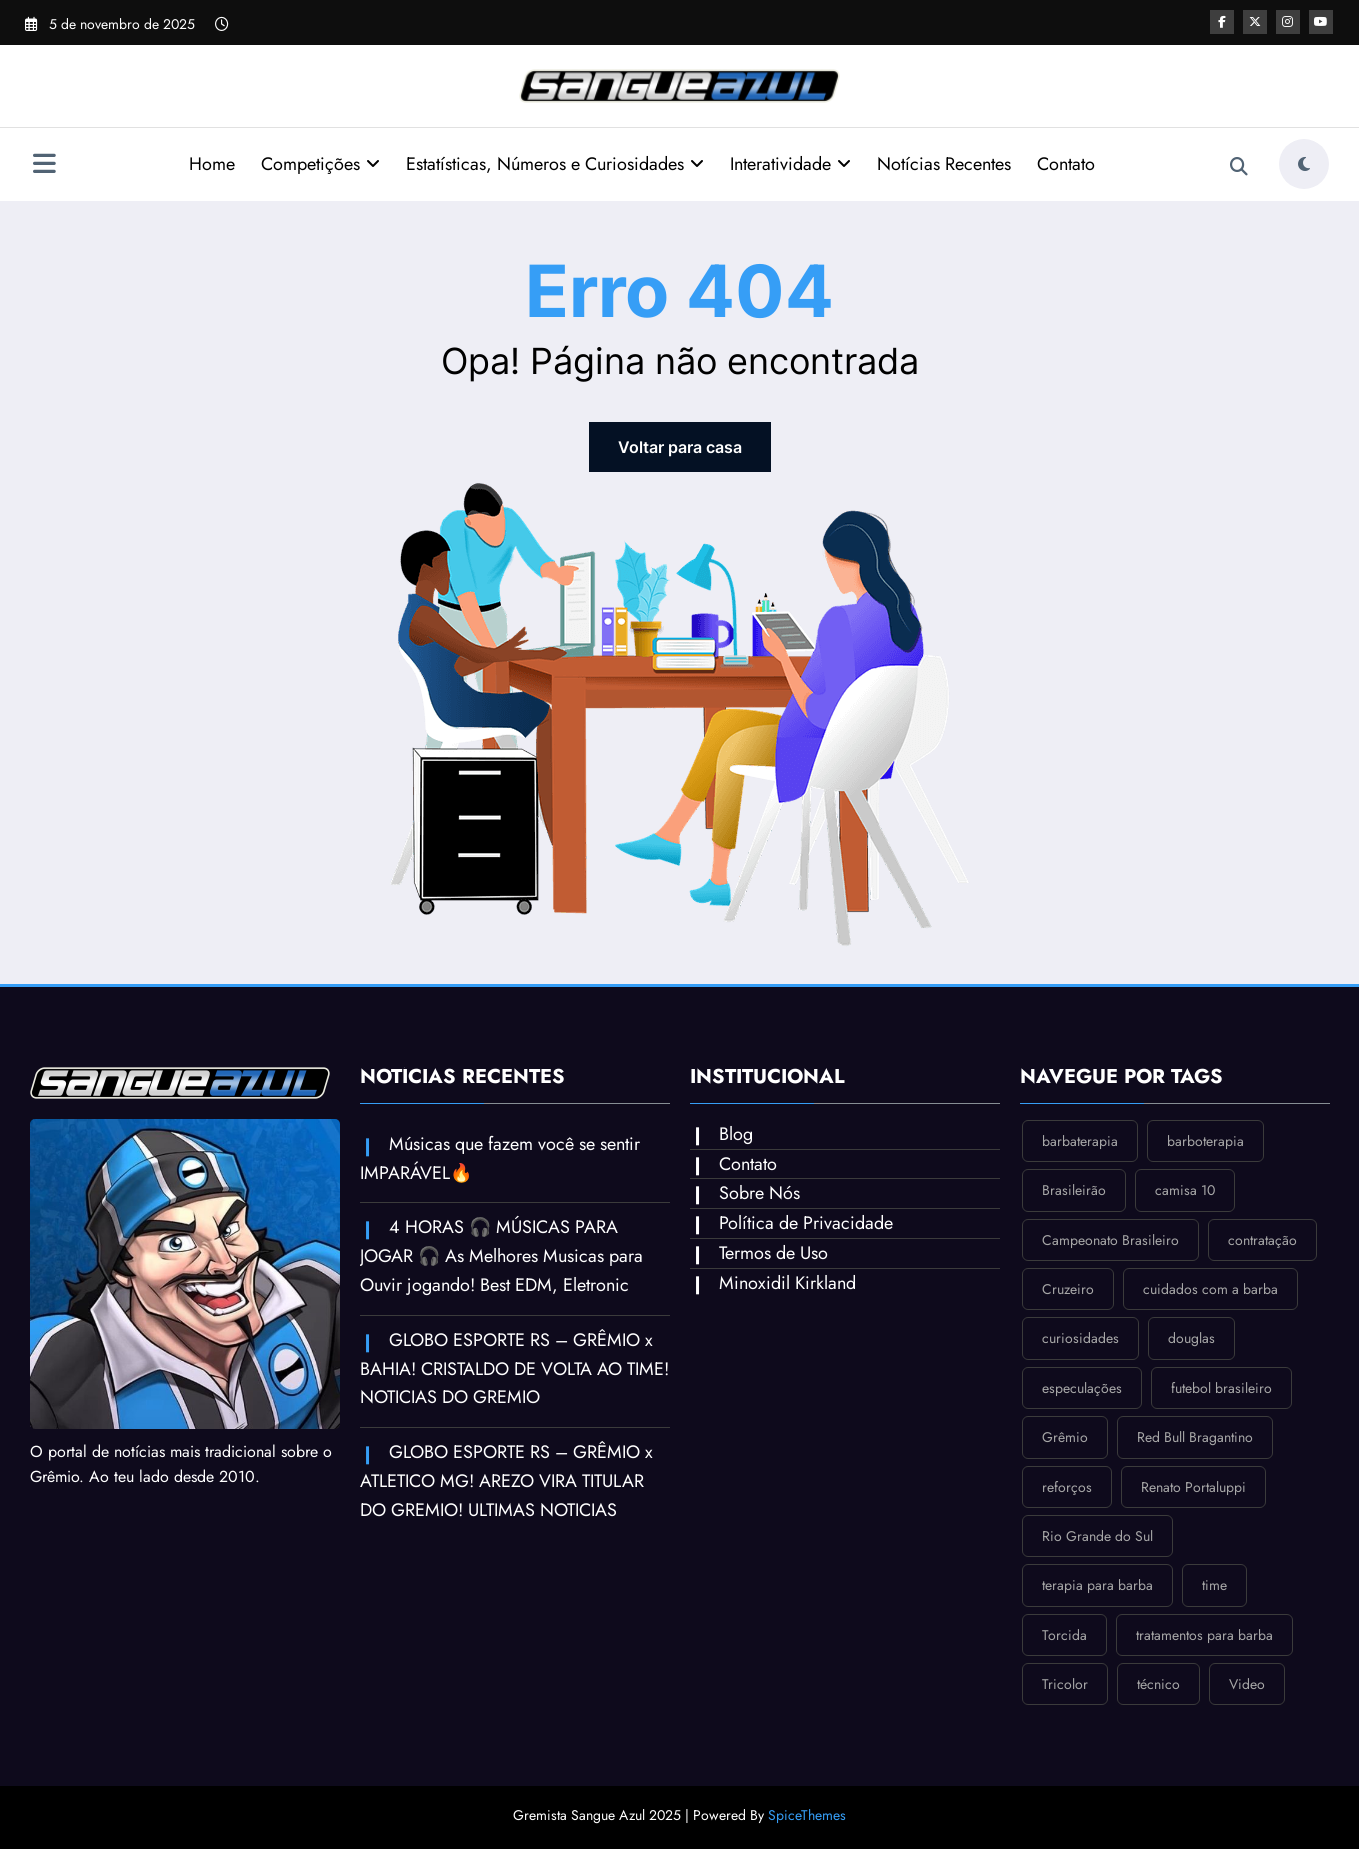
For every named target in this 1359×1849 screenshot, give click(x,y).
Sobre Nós (759, 1193)
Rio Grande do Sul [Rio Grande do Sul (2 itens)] (1097, 1536)
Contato (1066, 164)
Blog (736, 1134)
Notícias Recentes (944, 164)
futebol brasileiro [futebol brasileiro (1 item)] (1221, 1388)
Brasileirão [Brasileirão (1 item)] (1074, 1190)
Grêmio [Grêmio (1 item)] (1065, 1437)
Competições (320, 164)
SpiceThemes (807, 1815)
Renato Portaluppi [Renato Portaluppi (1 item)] (1193, 1487)
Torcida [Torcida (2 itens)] (1064, 1635)
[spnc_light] (1304, 164)
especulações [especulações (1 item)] (1082, 1388)
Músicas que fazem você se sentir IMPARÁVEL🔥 (500, 1158)
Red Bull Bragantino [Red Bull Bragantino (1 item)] (1195, 1437)
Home (212, 164)
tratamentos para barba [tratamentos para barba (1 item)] (1204, 1635)
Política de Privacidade (806, 1223)
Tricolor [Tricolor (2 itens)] (1065, 1684)
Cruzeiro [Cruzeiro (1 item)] (1068, 1289)
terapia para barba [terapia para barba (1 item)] (1097, 1585)
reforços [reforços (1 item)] (1067, 1487)
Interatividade (790, 164)
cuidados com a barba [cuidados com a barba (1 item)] (1210, 1289)
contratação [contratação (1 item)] (1262, 1240)
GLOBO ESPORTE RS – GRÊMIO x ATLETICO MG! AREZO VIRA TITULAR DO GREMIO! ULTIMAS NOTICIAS (506, 1481)
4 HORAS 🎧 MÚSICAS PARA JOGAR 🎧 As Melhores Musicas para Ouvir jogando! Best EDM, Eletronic (501, 1256)
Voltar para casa (680, 447)
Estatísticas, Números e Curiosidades (555, 164)
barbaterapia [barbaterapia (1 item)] (1080, 1141)
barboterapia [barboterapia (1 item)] (1205, 1141)
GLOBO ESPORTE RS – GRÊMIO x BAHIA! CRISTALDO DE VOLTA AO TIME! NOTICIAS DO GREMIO (514, 1369)
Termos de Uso (773, 1253)
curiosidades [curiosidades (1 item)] (1080, 1338)
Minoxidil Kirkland (787, 1283)
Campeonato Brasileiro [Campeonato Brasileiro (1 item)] (1110, 1240)
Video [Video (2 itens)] (1247, 1684)
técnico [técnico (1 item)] (1158, 1684)
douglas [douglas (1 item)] (1191, 1338)
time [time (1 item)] (1214, 1585)
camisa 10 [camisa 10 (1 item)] (1185, 1190)
